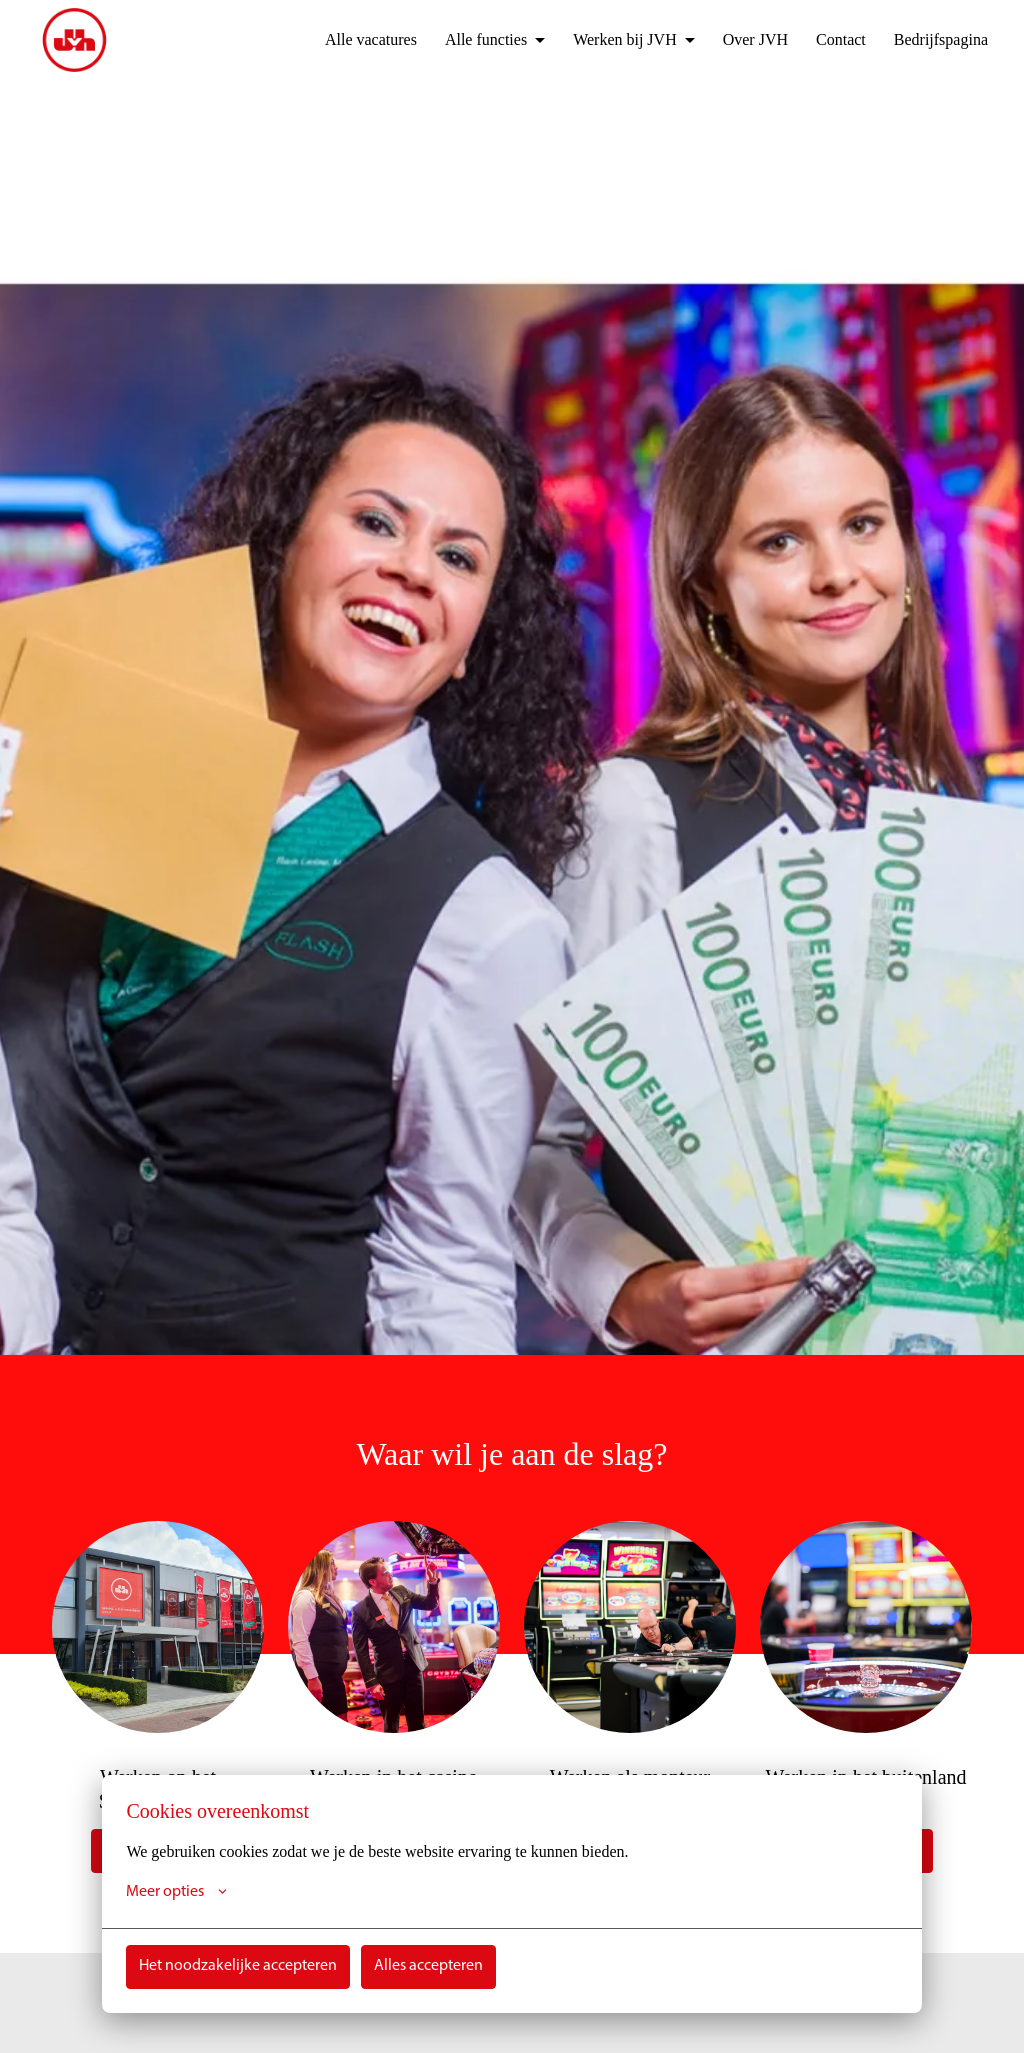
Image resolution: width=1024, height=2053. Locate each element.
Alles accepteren (428, 1966)
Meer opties (176, 1892)
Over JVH (739, 40)
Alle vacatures (336, 40)
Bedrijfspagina (936, 40)
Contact (829, 40)
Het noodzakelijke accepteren (238, 1966)
